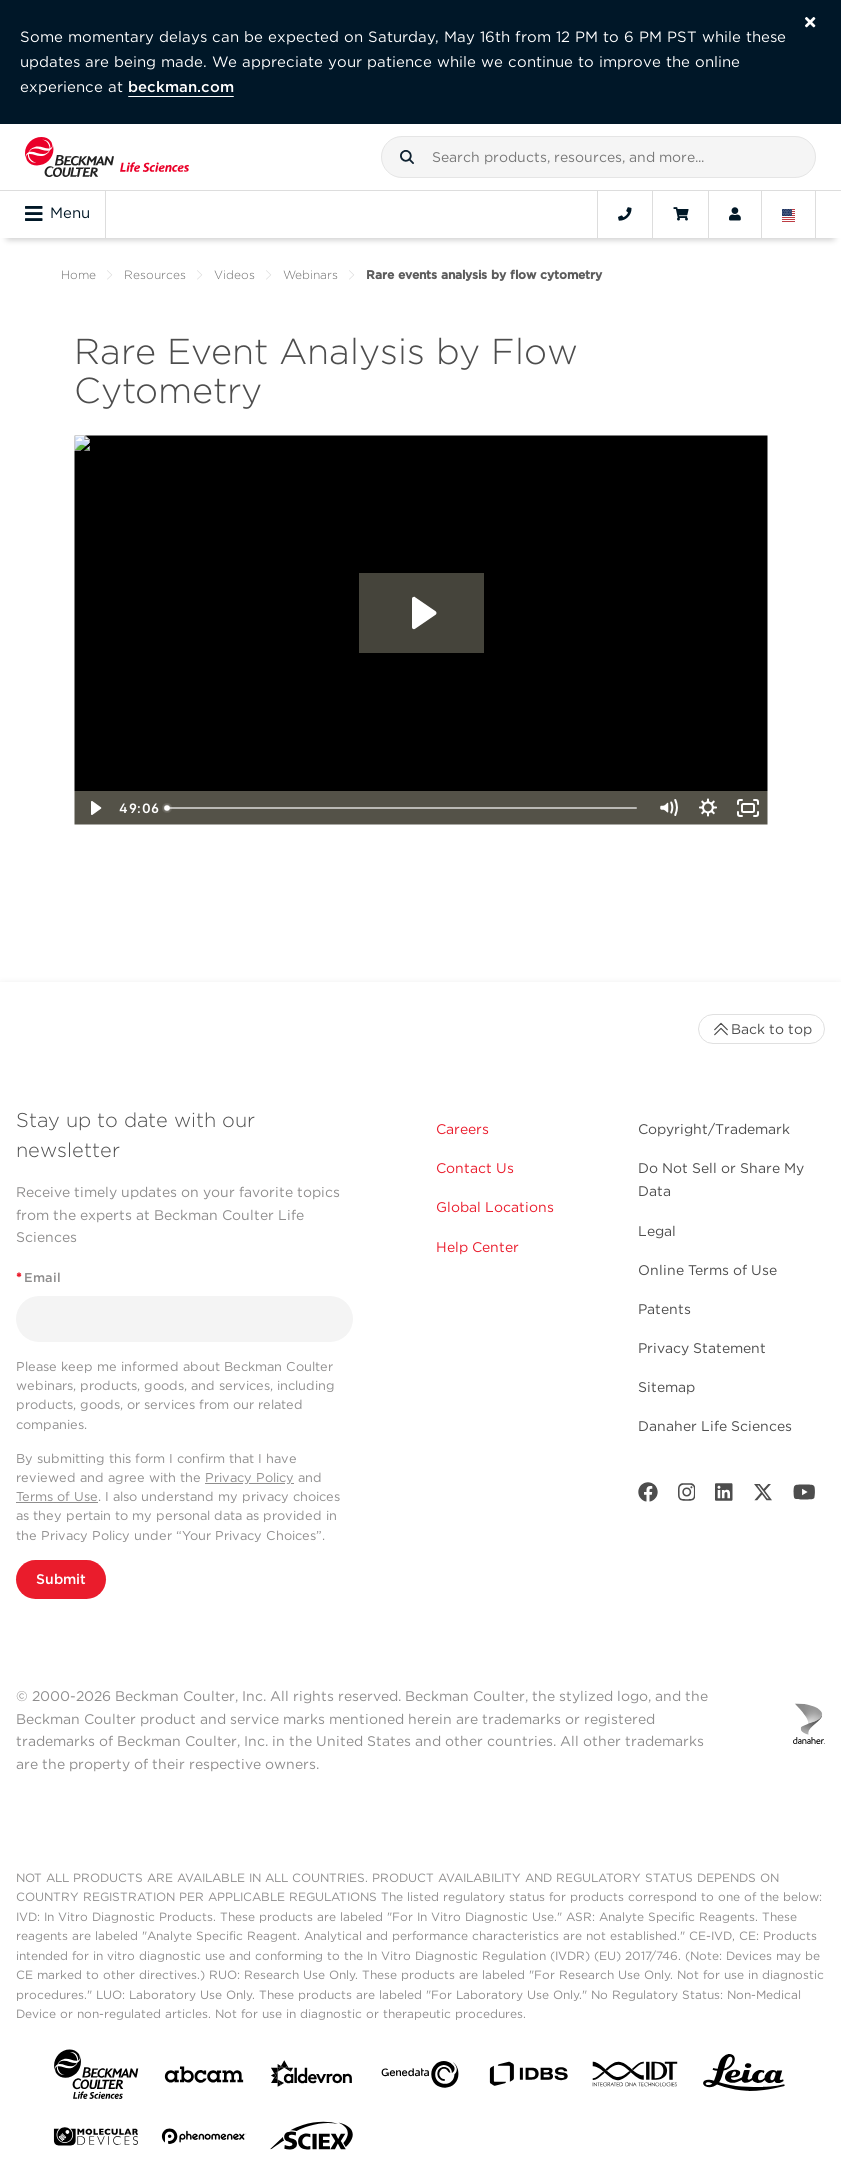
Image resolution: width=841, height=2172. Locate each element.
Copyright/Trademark (714, 1129)
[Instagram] (687, 1496)
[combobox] (598, 157)
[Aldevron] (312, 2078)
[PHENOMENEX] (204, 2140)
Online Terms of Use (707, 1270)
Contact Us (475, 1168)
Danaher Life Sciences (715, 1426)
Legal (657, 1231)
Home (78, 274)
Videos (234, 274)
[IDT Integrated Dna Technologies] (636, 2078)
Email (38, 1277)
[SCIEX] (312, 2141)
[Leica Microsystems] (744, 2078)
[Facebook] (648, 1496)
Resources (155, 274)
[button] (407, 157)
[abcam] (204, 2078)
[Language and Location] (789, 214)
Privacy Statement (702, 1348)
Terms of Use (57, 1496)
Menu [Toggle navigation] (57, 214)
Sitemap (666, 1387)
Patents (664, 1309)
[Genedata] (420, 2078)
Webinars (310, 274)
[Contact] (625, 214)
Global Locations (495, 1207)
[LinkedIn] (724, 1496)
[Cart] (680, 214)
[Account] (735, 214)
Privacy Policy (249, 1477)
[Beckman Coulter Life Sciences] (107, 157)
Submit (61, 1579)
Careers (462, 1129)
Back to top (761, 1029)
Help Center (477, 1247)
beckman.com (181, 87)
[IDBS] (528, 2078)
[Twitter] (763, 1496)
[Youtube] (804, 1496)
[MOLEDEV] (96, 2140)
